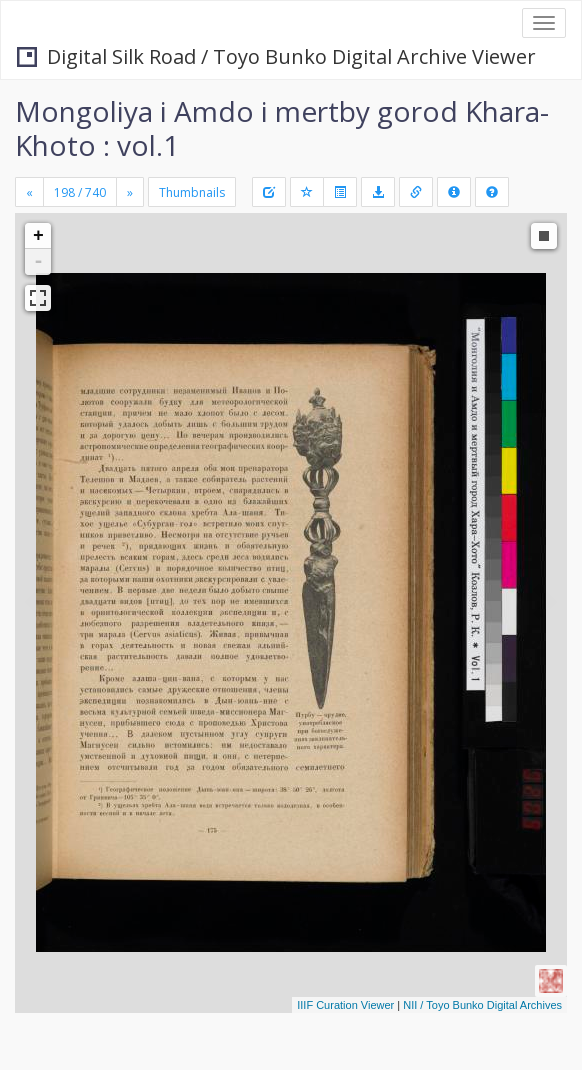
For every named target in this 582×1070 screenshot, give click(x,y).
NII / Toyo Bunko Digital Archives (482, 1005)
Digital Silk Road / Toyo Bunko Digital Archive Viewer (276, 56)
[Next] (130, 192)
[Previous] (29, 192)
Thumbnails (192, 192)
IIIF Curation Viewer (345, 1005)
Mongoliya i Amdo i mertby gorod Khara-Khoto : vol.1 (282, 128)
